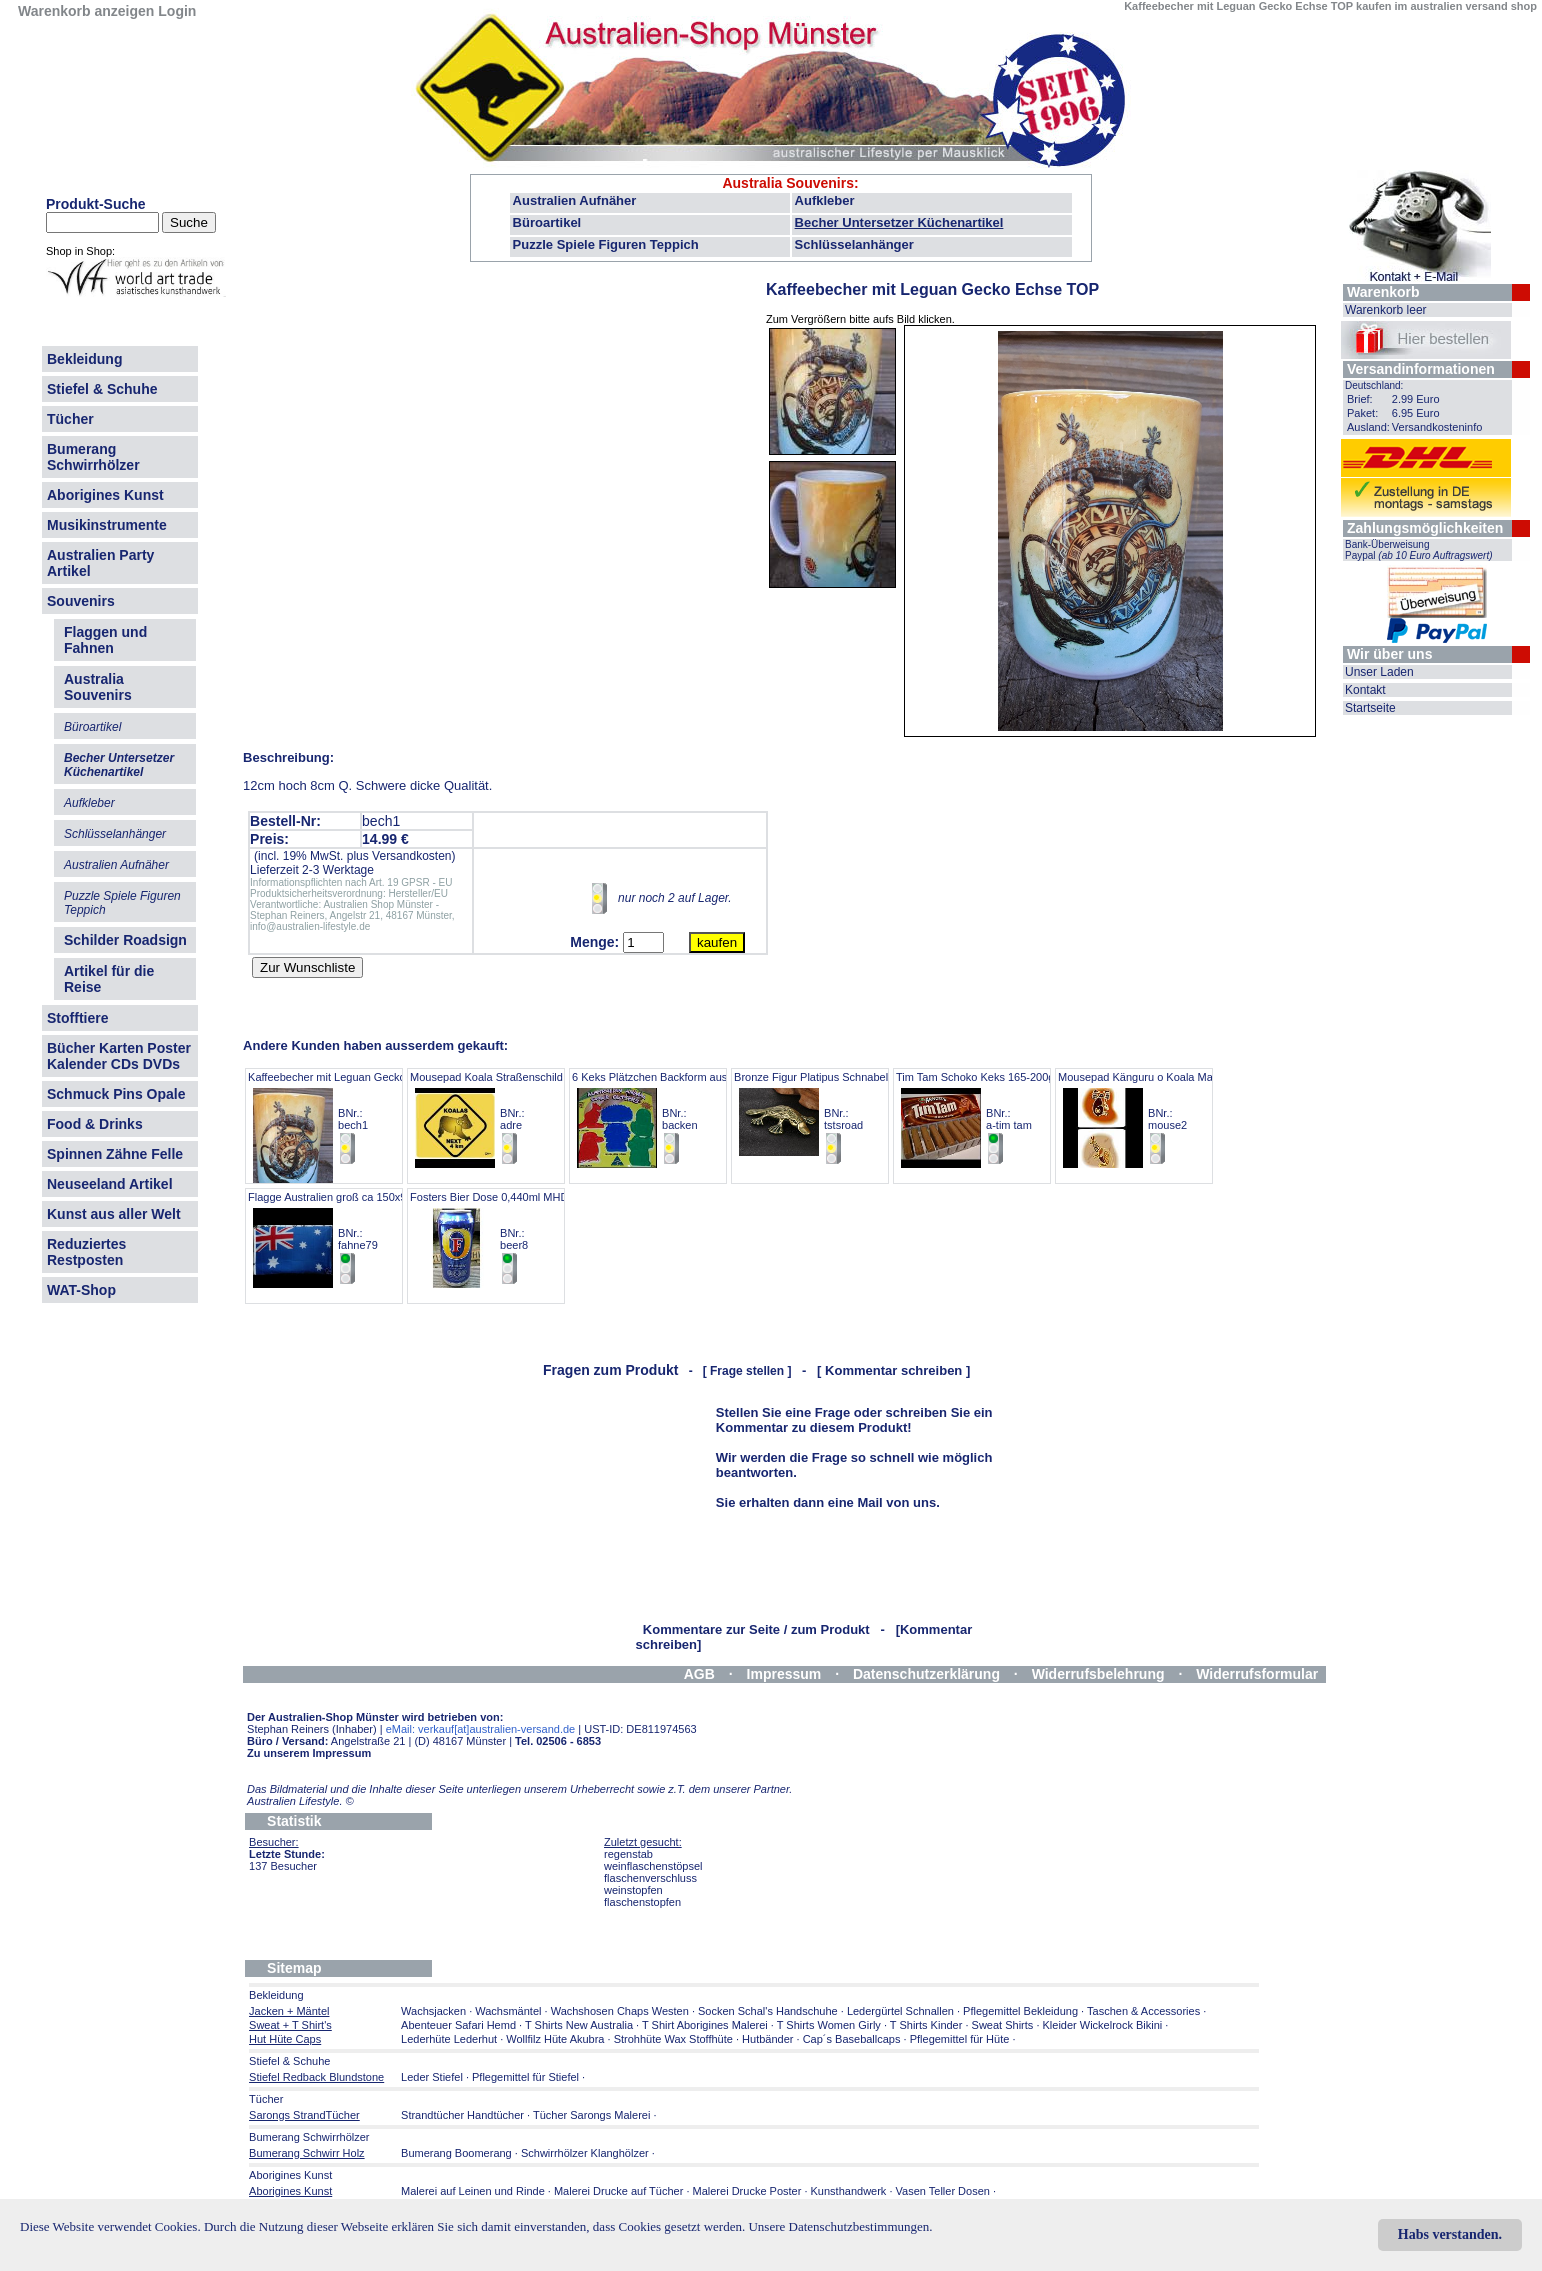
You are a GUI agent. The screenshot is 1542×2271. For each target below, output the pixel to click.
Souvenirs (81, 601)
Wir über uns (1389, 654)
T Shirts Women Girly (829, 2025)
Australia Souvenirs (788, 183)
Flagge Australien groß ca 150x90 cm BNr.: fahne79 (339, 1238)
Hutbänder (769, 2039)
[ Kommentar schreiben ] (893, 1370)
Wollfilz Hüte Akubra (555, 2039)
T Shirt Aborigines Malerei (705, 2025)
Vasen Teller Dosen (943, 2191)
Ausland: (1368, 427)
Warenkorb (1383, 292)
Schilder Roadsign (125, 940)
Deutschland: (1374, 385)
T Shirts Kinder (926, 2025)
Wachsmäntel (508, 2011)
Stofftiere (77, 1018)
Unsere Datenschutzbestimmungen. (840, 2226)
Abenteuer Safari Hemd (458, 2025)
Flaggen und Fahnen (105, 640)
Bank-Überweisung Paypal (1419, 550)
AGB (699, 1674)
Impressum (784, 1674)
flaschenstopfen (642, 1902)
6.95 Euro (1416, 413)
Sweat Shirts (1003, 2025)
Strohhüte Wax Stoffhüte (673, 2039)
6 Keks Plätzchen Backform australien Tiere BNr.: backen (678, 1118)
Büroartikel (547, 222)
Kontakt (1365, 690)
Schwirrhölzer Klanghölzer (585, 2153)
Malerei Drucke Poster (747, 2191)
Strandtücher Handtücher (462, 2115)
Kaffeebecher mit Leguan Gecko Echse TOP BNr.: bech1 (356, 1118)
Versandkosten (411, 856)
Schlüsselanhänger (854, 244)
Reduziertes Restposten (86, 1252)
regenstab (628, 1854)
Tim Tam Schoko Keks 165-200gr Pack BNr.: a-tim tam (991, 1118)
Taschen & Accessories (1143, 2011)
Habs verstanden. (1450, 2234)
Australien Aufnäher (575, 200)
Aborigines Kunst (105, 495)
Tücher (70, 419)
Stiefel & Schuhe (102, 389)
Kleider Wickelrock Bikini (1103, 2025)
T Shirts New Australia (579, 2025)
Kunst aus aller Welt (114, 1214)
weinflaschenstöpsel (653, 1866)
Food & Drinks (95, 1124)
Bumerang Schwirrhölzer (93, 457)
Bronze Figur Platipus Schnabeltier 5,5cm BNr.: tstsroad (835, 1118)
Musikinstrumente (107, 525)
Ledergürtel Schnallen (900, 2011)
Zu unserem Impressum (309, 1753)
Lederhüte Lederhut (449, 2039)
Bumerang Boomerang (456, 2153)
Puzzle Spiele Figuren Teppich (606, 244)
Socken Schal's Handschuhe (768, 2011)
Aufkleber (825, 200)
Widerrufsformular (1257, 1674)
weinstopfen (633, 1890)
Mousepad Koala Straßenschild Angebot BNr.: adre (508, 1118)
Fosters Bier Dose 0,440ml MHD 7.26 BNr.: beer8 (501, 1238)
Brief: (1360, 399)
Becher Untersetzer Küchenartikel (899, 222)
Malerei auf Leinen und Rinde (473, 2191)
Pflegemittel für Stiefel (525, 2077)
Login (177, 11)
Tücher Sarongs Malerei (591, 2115)
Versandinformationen (1421, 369)
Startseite (1370, 708)
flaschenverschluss (650, 1878)
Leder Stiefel (433, 2077)
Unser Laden (1379, 672)
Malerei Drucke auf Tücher (618, 2191)
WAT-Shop (81, 1290)
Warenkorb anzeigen (86, 11)
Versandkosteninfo (1437, 427)
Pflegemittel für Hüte (960, 2039)
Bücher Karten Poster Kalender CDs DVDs (119, 1056)
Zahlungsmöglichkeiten (1425, 528)
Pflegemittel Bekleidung (1020, 2011)
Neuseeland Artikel (110, 1184)
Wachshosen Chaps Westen (620, 2011)
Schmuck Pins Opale (116, 1094)
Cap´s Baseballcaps (852, 2039)
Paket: (1362, 413)
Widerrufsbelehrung (1098, 1674)
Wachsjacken (433, 2011)
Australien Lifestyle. (300, 1801)
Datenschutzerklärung (926, 1674)
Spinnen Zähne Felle (115, 1154)
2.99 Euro (1416, 399)
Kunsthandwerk (849, 2191)
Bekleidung (84, 359)
